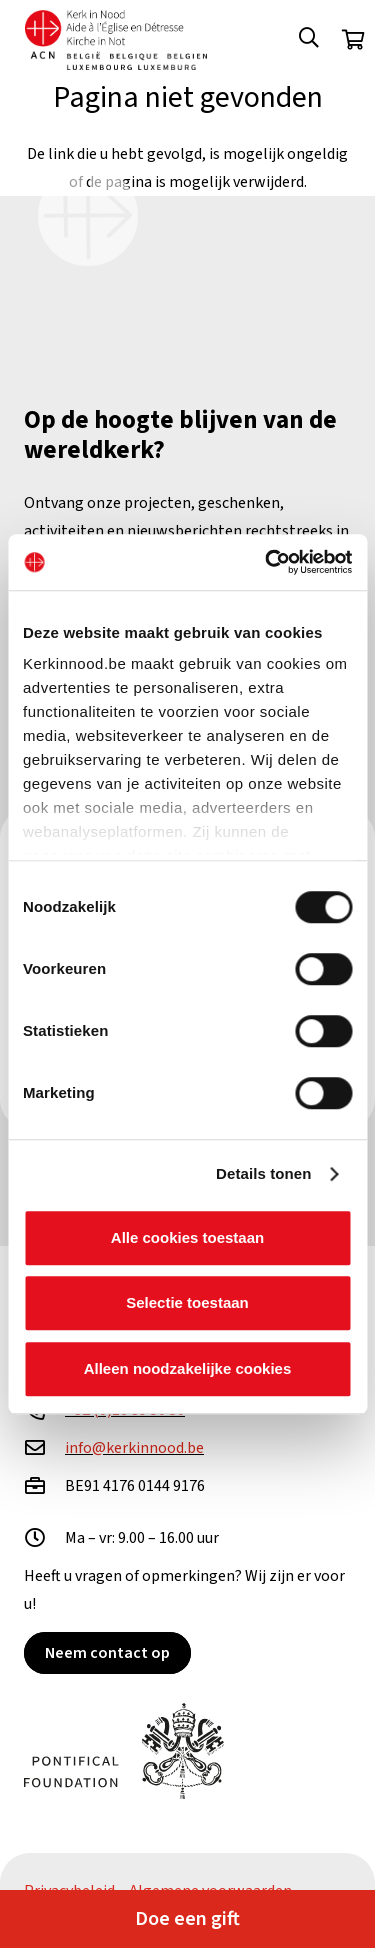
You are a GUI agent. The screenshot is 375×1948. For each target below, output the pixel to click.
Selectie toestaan (187, 1302)
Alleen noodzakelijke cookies (188, 1368)
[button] (309, 40)
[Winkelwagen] (353, 40)
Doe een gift (187, 1919)
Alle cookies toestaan (187, 1237)
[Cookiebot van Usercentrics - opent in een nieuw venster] (267, 562)
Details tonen (263, 1173)
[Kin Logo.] (116, 40)
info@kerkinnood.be (134, 1448)
